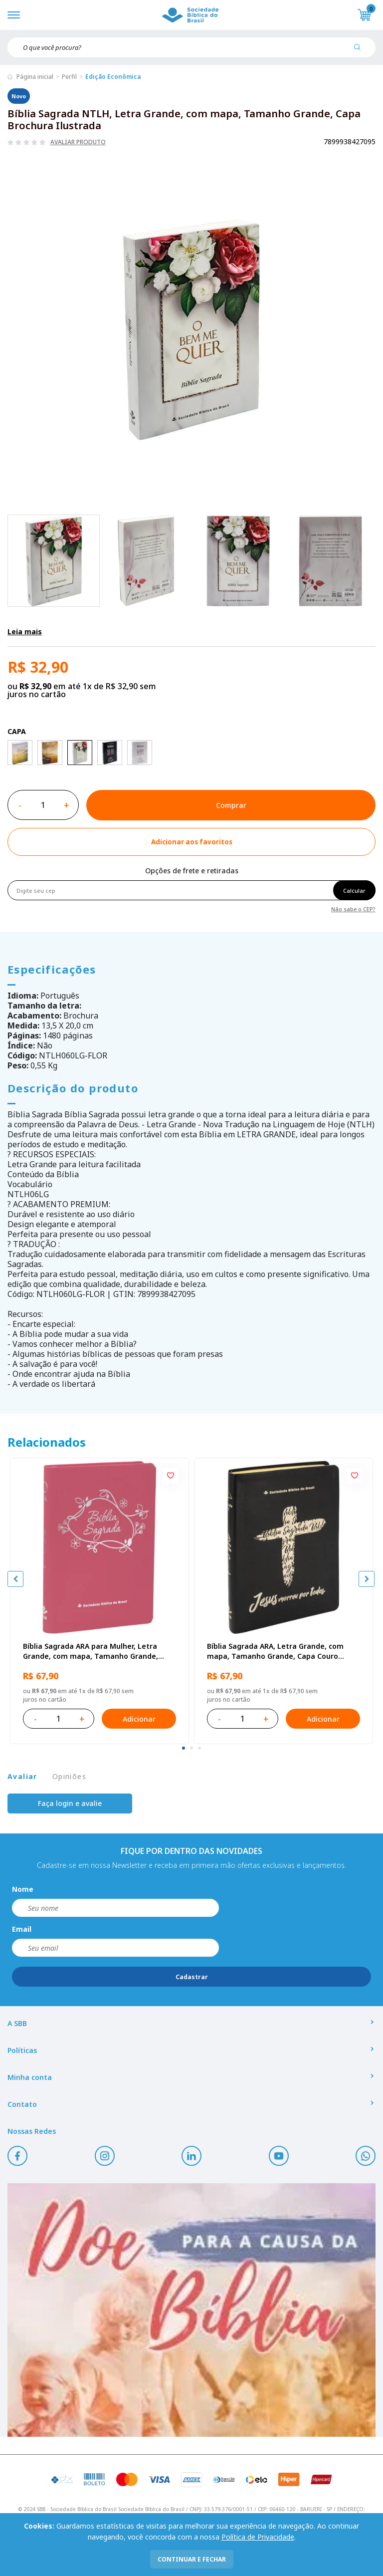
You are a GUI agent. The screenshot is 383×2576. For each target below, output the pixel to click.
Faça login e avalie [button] (70, 1803)
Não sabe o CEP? (353, 908)
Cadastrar (192, 1977)
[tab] (183, 1748)
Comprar (231, 805)
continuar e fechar (192, 2559)
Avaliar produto (78, 142)
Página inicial (34, 76)
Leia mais (24, 631)
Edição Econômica (113, 76)
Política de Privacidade (257, 2537)
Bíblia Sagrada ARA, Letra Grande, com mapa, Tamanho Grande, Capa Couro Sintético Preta (275, 1651)
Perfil (69, 76)
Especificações (51, 969)
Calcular (354, 890)
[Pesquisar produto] (361, 51)
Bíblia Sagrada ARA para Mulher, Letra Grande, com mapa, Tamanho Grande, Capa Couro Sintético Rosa (90, 1651)
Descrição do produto (72, 1087)
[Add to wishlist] (191, 842)
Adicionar (139, 1719)
